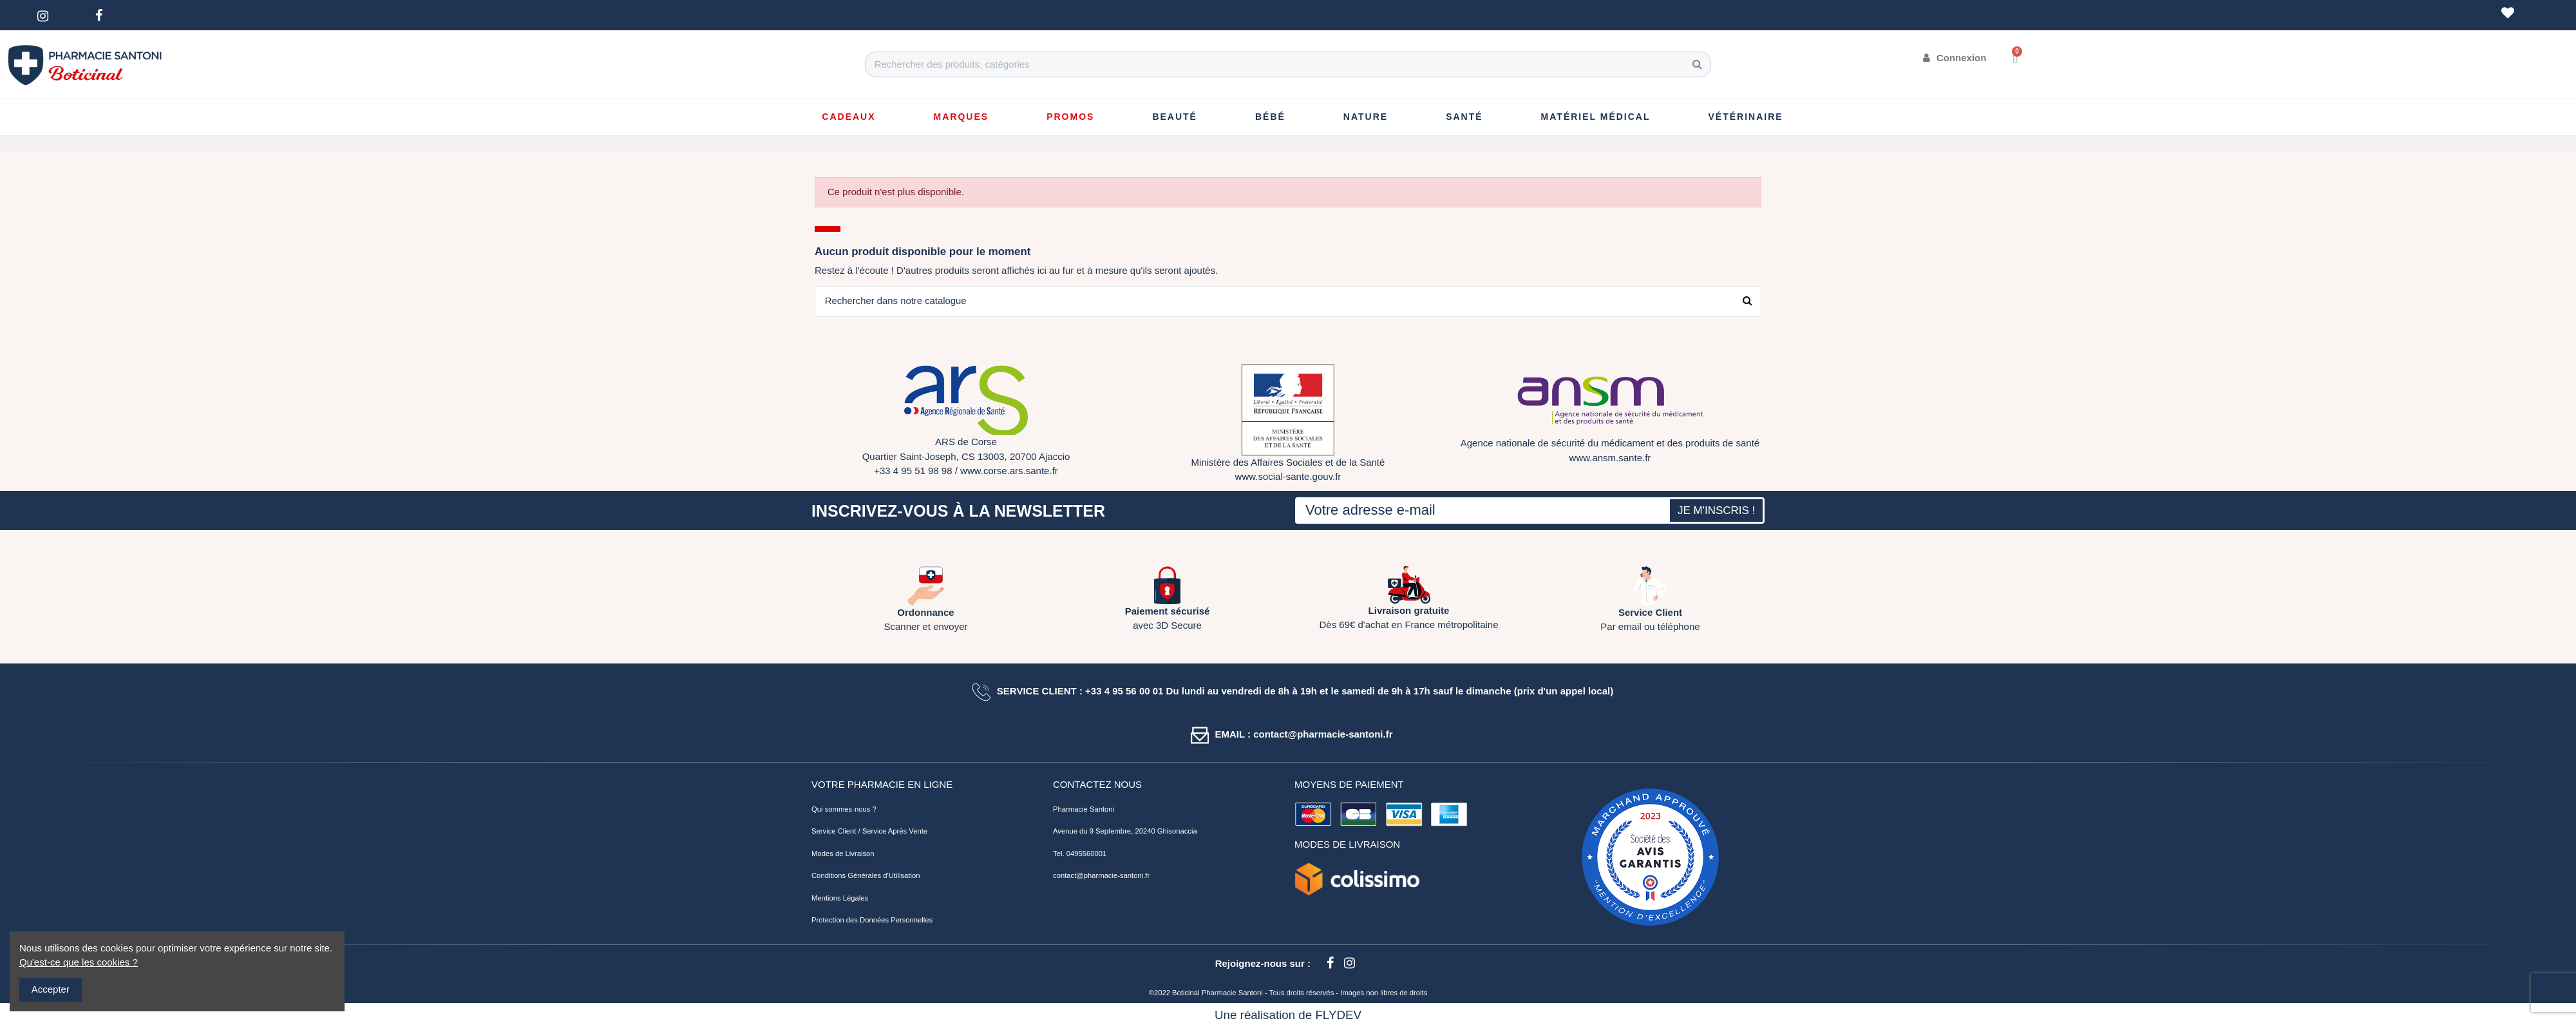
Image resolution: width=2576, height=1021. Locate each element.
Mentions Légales (839, 898)
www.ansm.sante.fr (1610, 457)
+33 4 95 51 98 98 (913, 471)
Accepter (51, 989)
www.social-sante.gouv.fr (1288, 477)
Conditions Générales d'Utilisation (865, 876)
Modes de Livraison (843, 853)
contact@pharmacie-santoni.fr (1101, 876)
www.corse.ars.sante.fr (1009, 471)
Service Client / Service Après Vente (869, 831)
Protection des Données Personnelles (872, 920)
